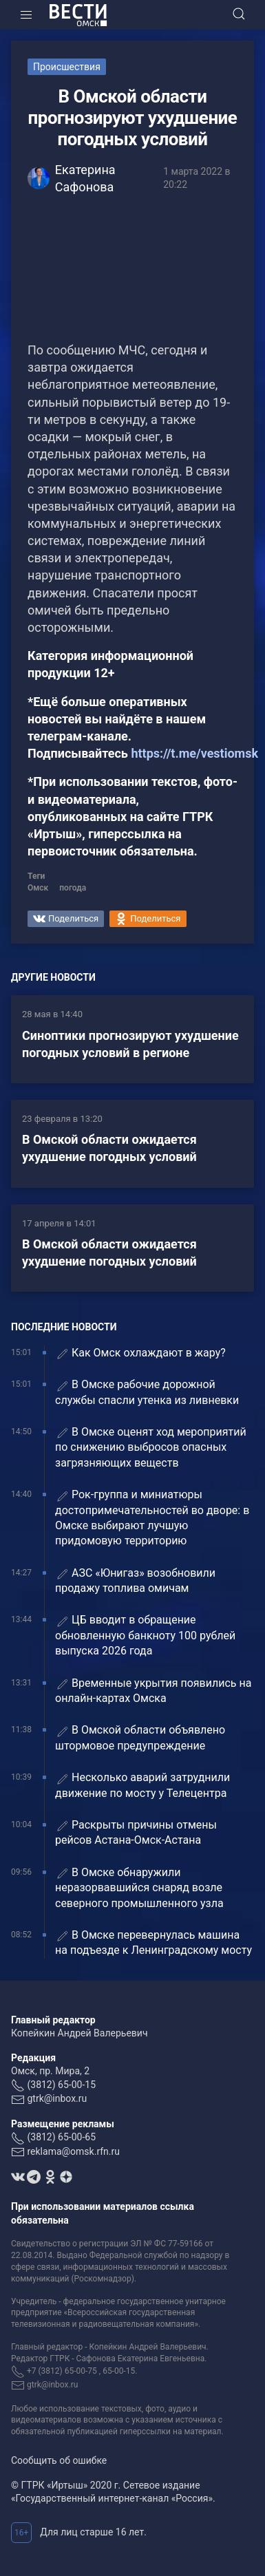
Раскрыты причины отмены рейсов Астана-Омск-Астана (136, 1832)
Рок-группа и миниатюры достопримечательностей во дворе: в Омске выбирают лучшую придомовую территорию (152, 1517)
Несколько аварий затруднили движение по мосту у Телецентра (142, 1785)
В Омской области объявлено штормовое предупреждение (140, 1737)
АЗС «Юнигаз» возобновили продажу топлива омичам (135, 1580)
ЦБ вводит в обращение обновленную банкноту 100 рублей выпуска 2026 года (145, 1635)
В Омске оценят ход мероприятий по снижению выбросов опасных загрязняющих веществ (150, 1447)
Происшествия (66, 66)
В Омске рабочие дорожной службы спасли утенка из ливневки (147, 1392)
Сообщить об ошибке (59, 2460)
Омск (38, 888)
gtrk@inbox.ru (57, 2098)
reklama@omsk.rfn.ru (73, 2151)
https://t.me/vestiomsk (194, 753)
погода (72, 888)
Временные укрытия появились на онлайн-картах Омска (153, 1690)
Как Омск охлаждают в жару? (140, 1353)
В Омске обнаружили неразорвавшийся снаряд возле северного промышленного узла (139, 1888)
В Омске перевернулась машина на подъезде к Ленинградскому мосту (153, 1942)
